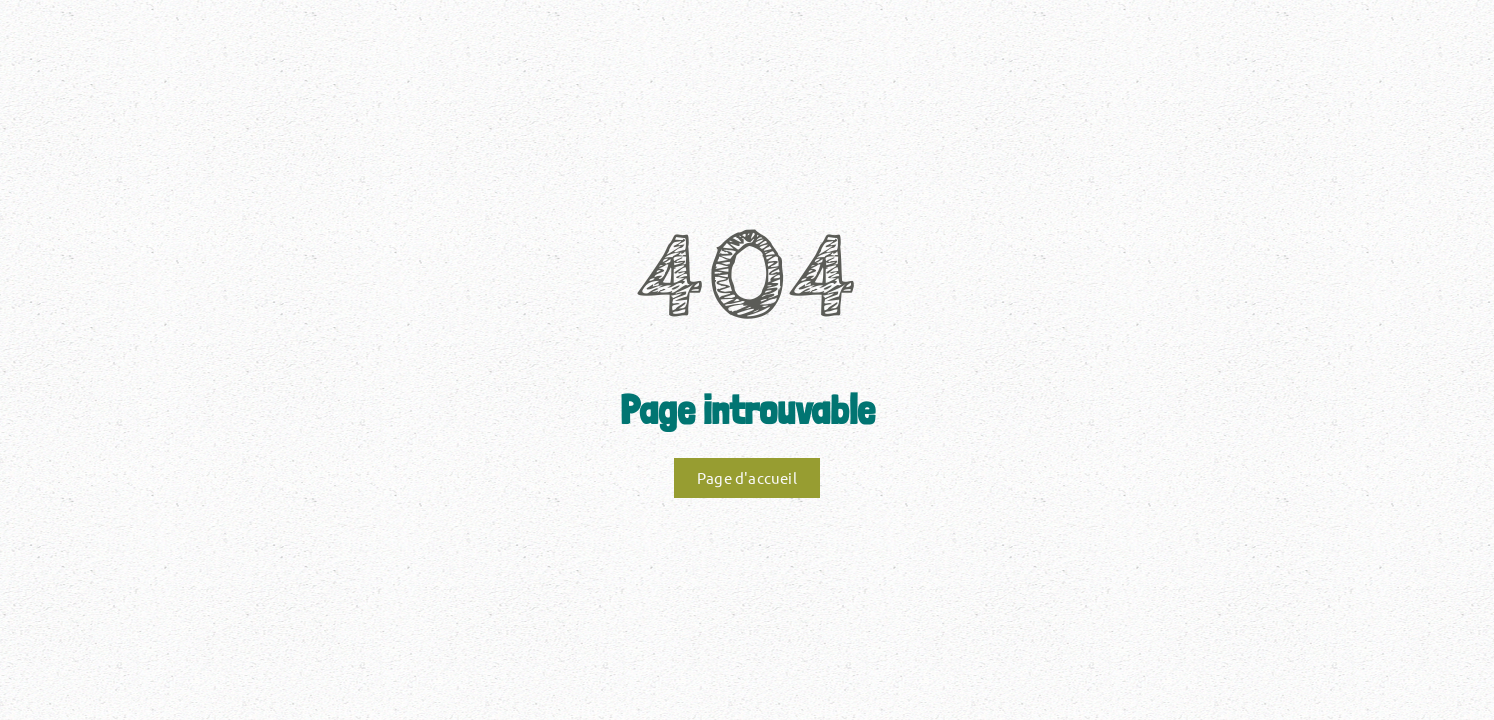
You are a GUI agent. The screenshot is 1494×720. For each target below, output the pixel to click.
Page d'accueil (747, 477)
